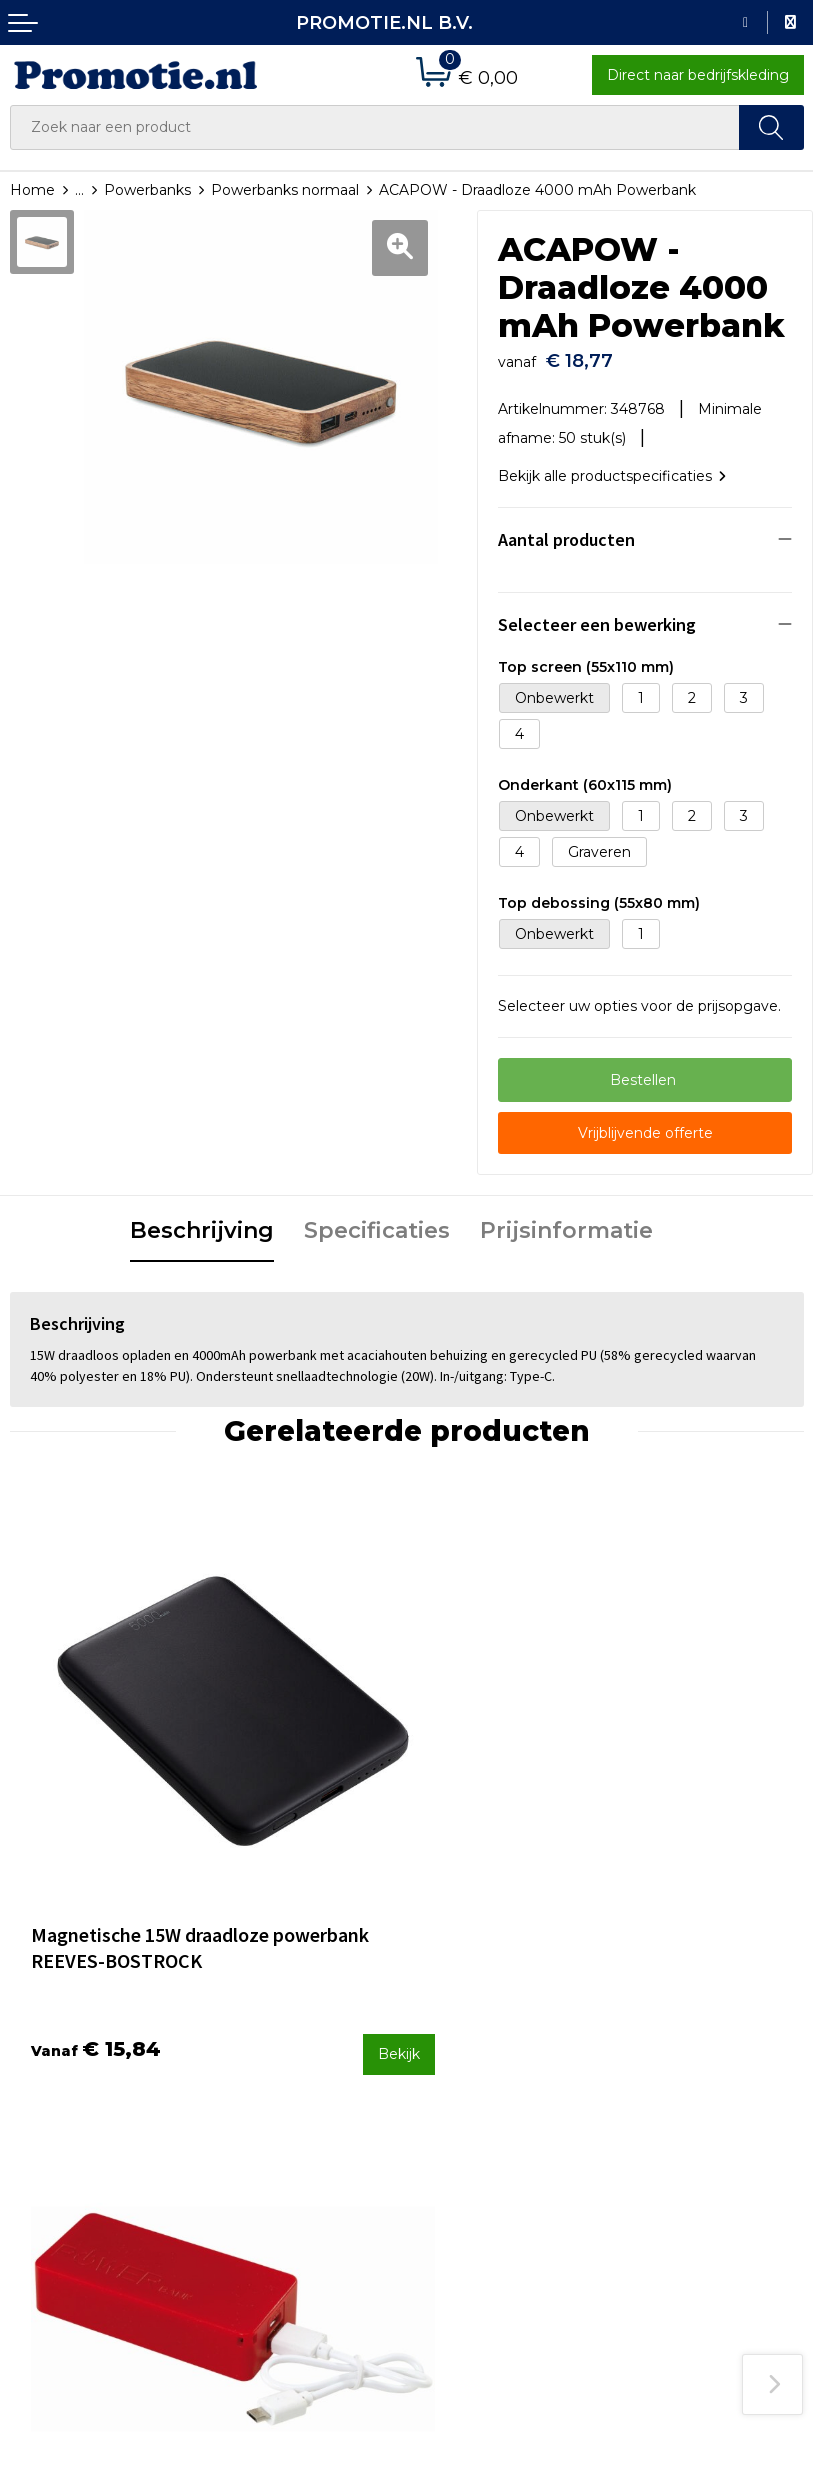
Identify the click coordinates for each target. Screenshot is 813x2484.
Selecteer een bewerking (597, 615)
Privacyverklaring (678, 2103)
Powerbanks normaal (285, 190)
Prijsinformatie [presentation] (566, 1220)
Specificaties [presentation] (377, 1220)
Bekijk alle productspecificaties (612, 466)
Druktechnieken (269, 2103)
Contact (444, 2050)
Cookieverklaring (677, 2077)
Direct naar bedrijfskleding (698, 75)
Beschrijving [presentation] (202, 1220)
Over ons (244, 2050)
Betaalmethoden (476, 2077)
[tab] (202, 1222)
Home (32, 190)
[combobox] (375, 127)
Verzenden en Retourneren (465, 2116)
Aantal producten (566, 530)
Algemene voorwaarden (703, 2050)
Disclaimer (655, 2130)
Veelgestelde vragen (285, 2077)
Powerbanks (147, 190)
